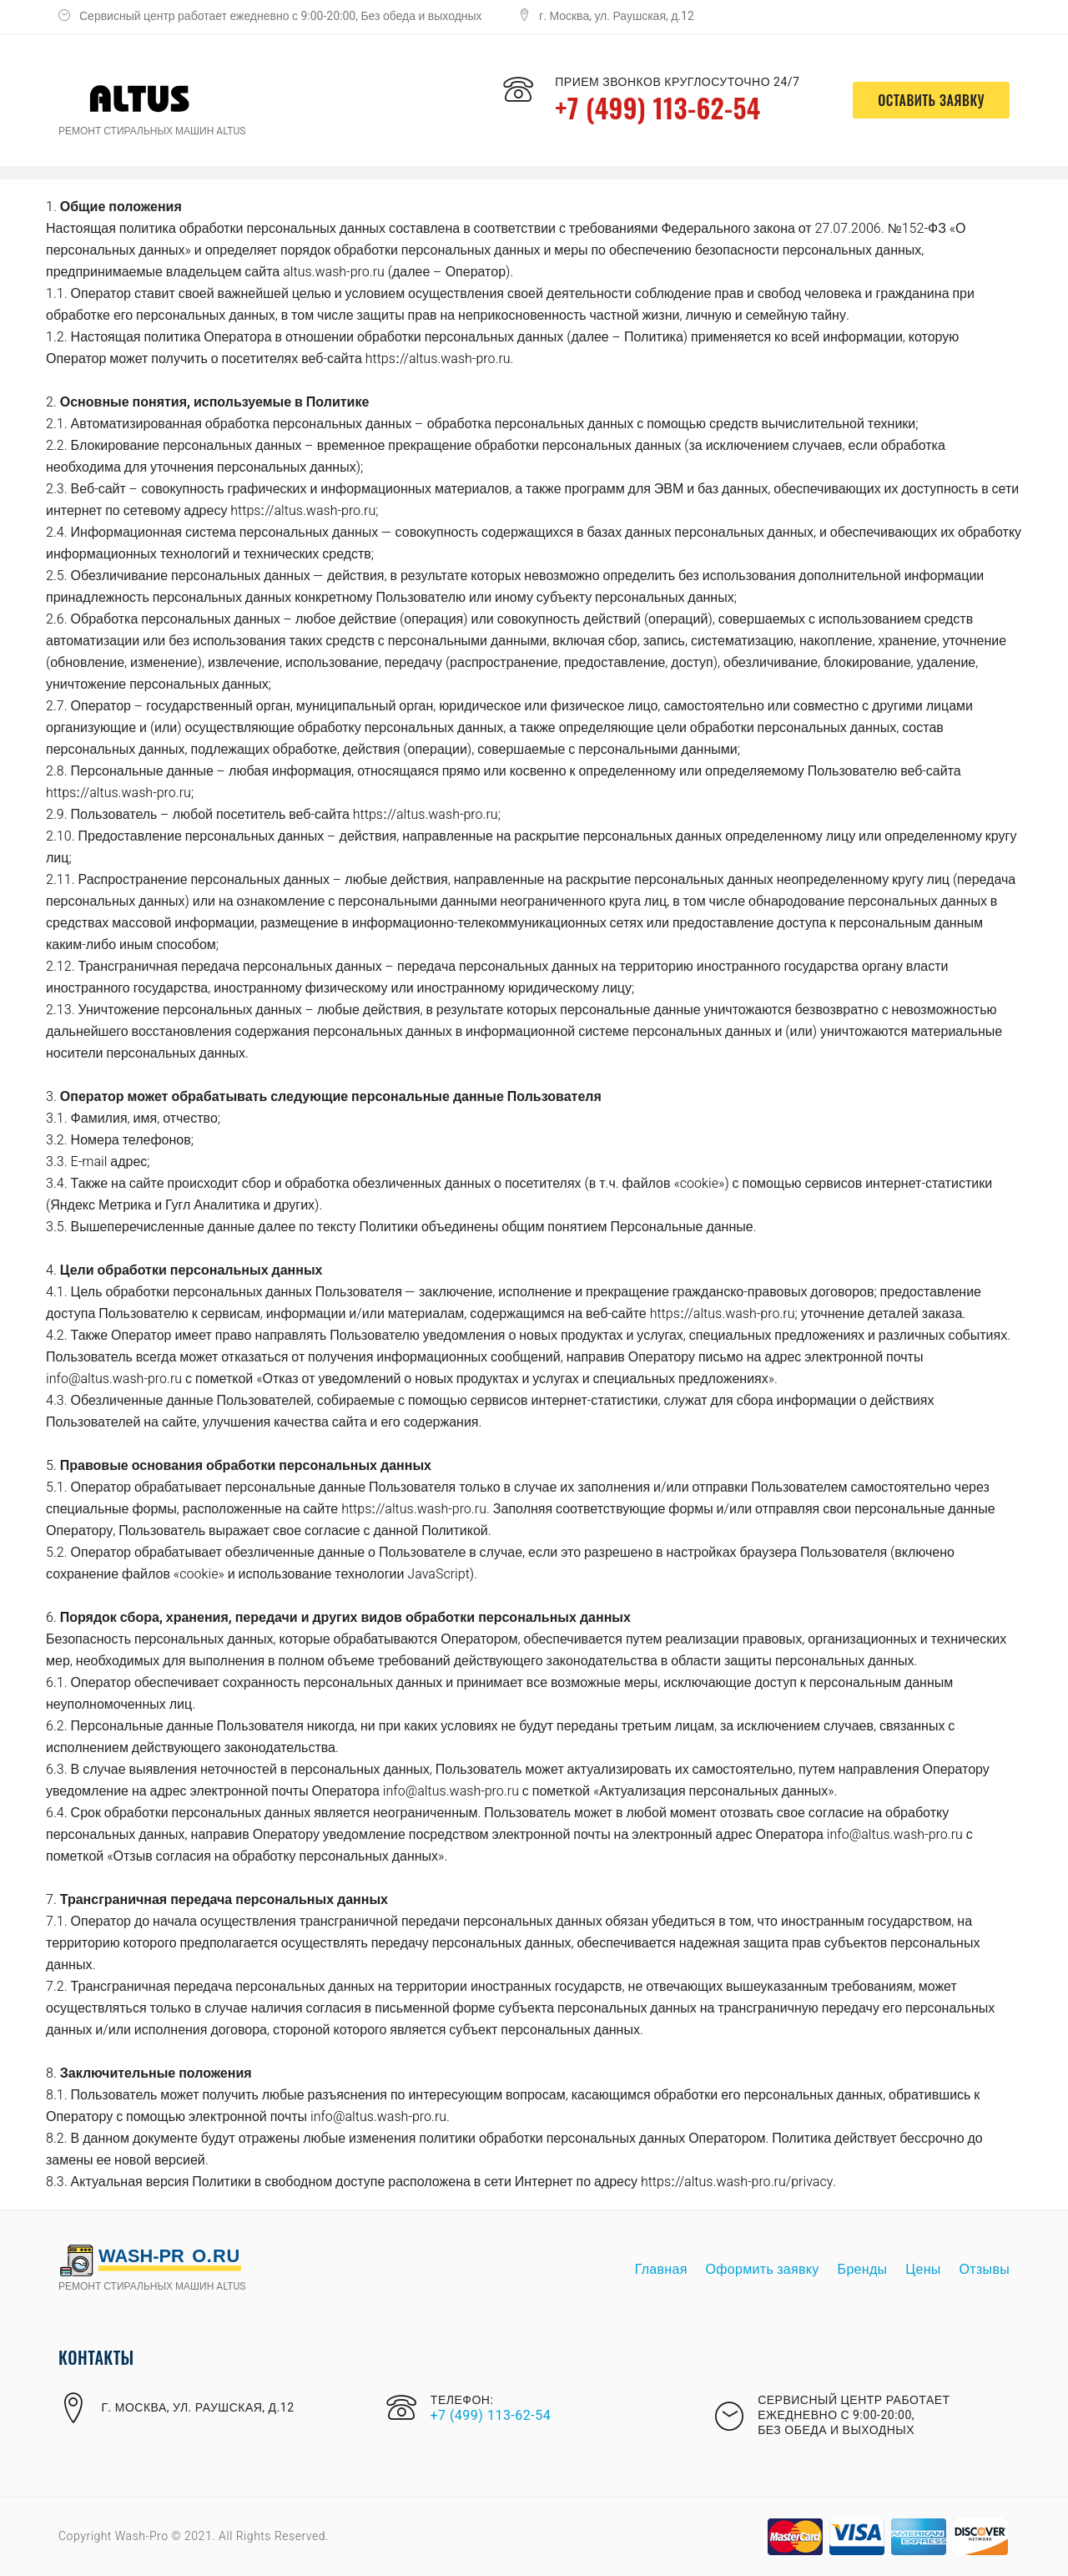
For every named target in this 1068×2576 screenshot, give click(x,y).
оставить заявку (931, 100)
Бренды (863, 2270)
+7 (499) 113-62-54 (658, 107)
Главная (661, 2270)
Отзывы (985, 2270)
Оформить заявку (762, 2270)
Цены (922, 2270)
